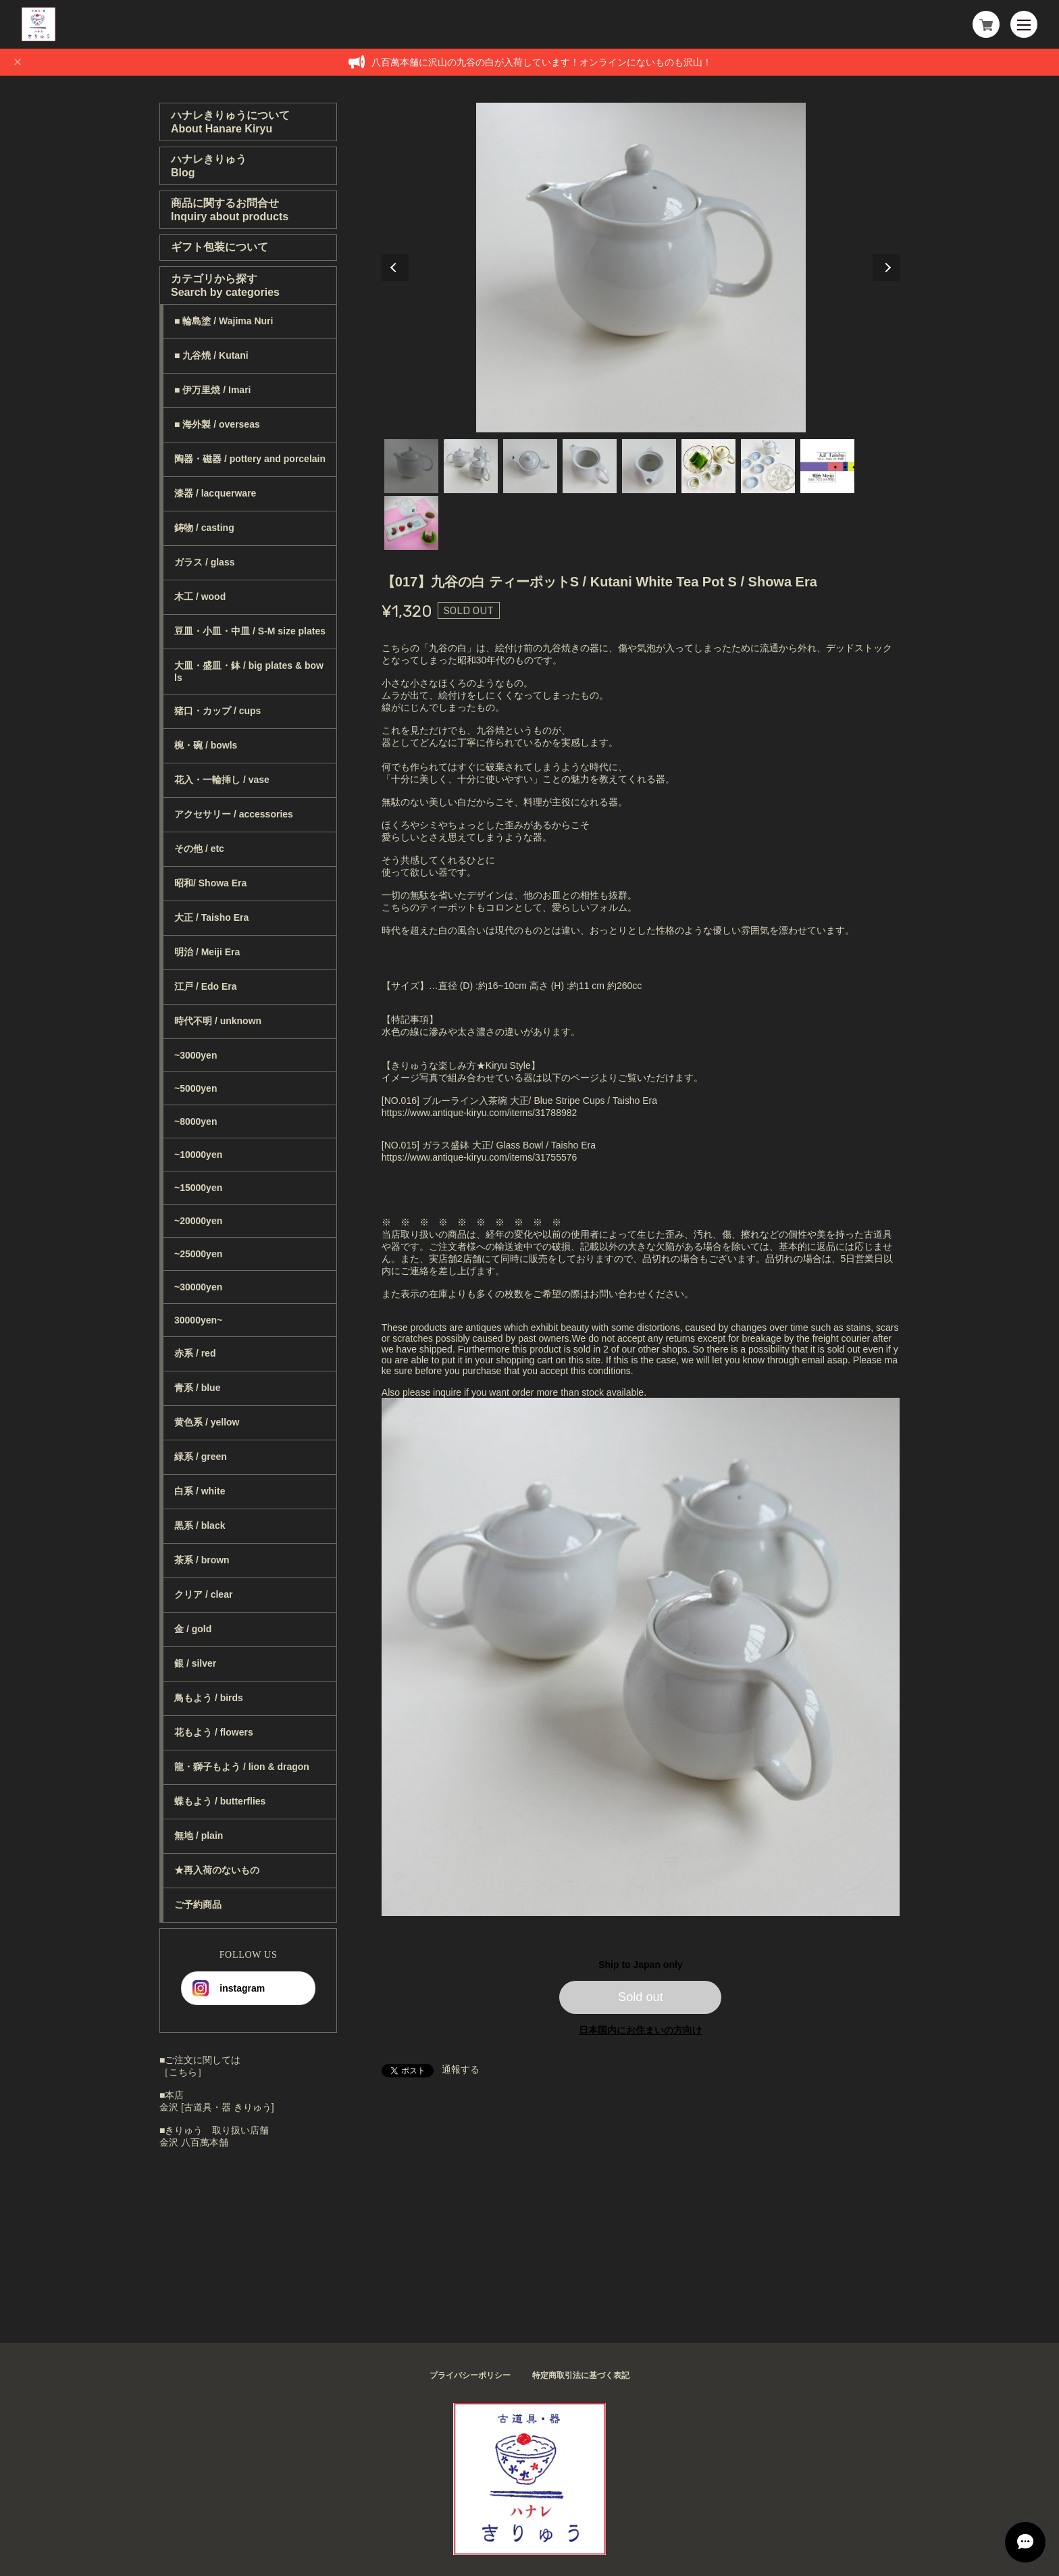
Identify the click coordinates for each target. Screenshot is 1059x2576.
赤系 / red (194, 1353)
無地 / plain (198, 1835)
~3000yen (195, 1055)
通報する (461, 2069)
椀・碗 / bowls (205, 745)
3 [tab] (530, 466)
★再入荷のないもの (216, 1870)
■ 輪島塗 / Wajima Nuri (223, 320)
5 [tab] (649, 466)
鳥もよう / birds (208, 1697)
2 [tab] (471, 466)
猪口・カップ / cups (217, 710)
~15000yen (198, 1187)
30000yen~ (198, 1320)
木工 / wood (200, 596)
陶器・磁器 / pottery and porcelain (250, 458)
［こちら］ (183, 2072)
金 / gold (192, 1628)
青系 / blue (197, 1387)
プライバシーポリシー (470, 2375)
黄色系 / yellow (206, 1422)
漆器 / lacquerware (215, 493)
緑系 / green (200, 1456)
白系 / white (199, 1491)
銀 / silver (195, 1663)
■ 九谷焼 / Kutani (211, 355)
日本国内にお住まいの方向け (640, 2030)
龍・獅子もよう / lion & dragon (241, 1766)
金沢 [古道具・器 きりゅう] (216, 2107)
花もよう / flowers (213, 1732)
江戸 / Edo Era (205, 986)
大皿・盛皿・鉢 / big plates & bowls (249, 671)
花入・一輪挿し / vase (221, 779)
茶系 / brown (202, 1560)
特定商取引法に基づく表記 (580, 2375)
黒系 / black (199, 1525)
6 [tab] (708, 466)
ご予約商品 (198, 1904)
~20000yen (198, 1220)
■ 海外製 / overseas (217, 424)
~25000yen (198, 1253)
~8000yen (195, 1121)
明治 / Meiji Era (207, 951)
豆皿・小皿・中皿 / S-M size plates (250, 631)
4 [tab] (590, 466)
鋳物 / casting (204, 527)
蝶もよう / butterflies (219, 1801)
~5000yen (195, 1088)
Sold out (640, 1997)
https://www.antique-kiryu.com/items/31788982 (479, 1112)
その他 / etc (199, 848)
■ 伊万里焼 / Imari (212, 389)
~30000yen (198, 1287)
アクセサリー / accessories (233, 814)
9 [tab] (411, 523)
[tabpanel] (641, 267)
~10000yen (198, 1154)
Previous (395, 267)
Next (886, 267)
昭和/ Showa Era (210, 883)
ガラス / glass (204, 562)
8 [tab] (827, 466)
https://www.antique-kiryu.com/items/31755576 (479, 1157)
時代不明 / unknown (217, 1020)
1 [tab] (411, 466)
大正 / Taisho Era (211, 917)
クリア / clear (203, 1594)
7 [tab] (768, 466)
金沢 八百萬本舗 (193, 2142)
